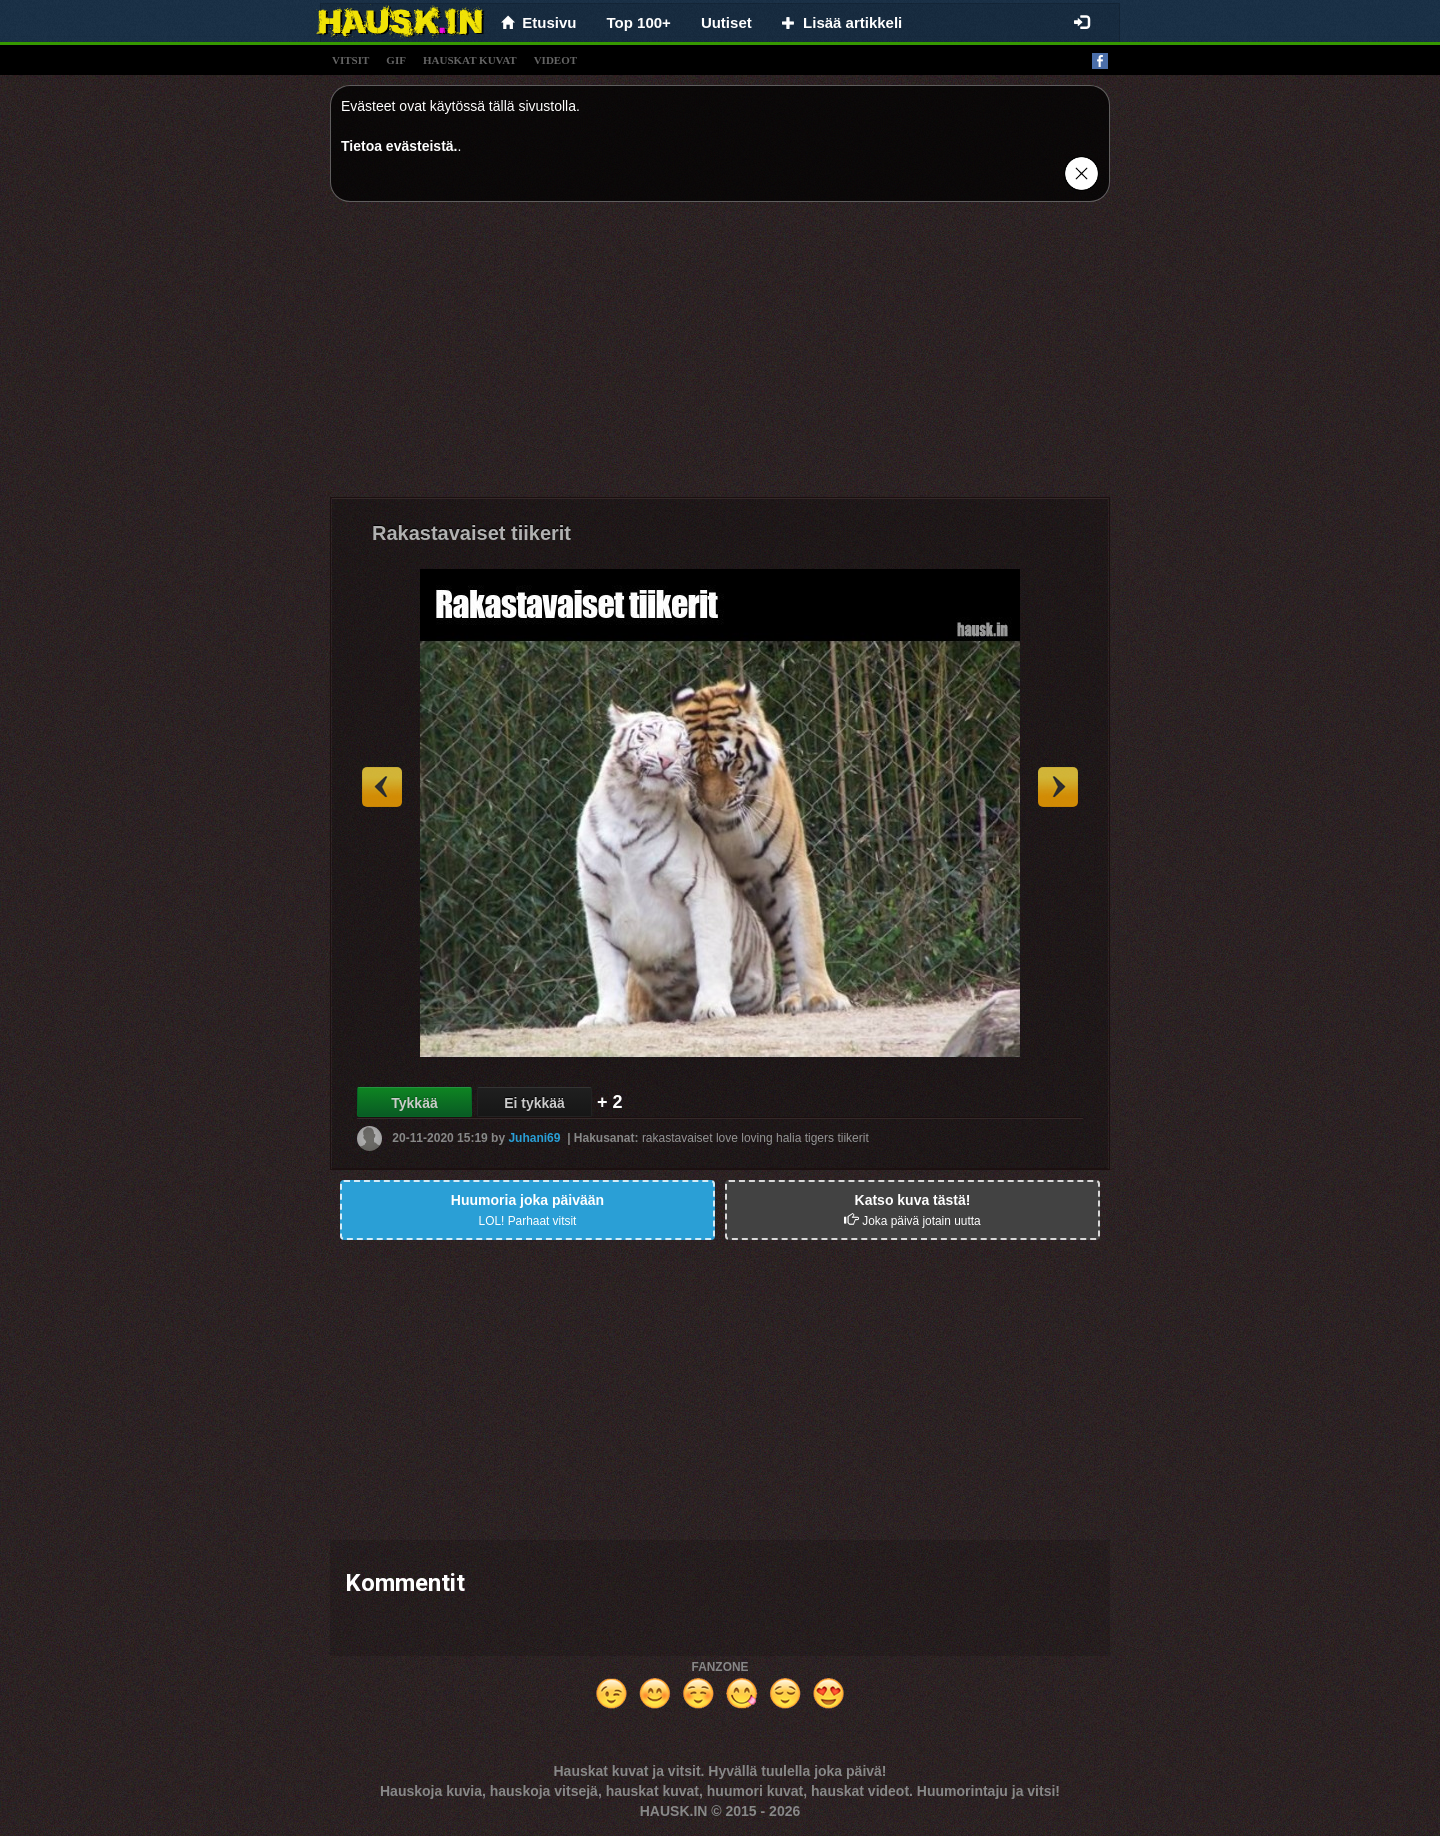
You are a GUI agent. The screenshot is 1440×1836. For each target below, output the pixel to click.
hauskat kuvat (470, 60)
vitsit (350, 60)
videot (555, 60)
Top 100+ (639, 22)
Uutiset (726, 22)
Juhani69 (534, 1138)
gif (396, 60)
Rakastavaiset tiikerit (471, 533)
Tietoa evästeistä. (399, 146)
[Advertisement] (720, 357)
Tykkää (414, 1103)
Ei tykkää (534, 1103)
